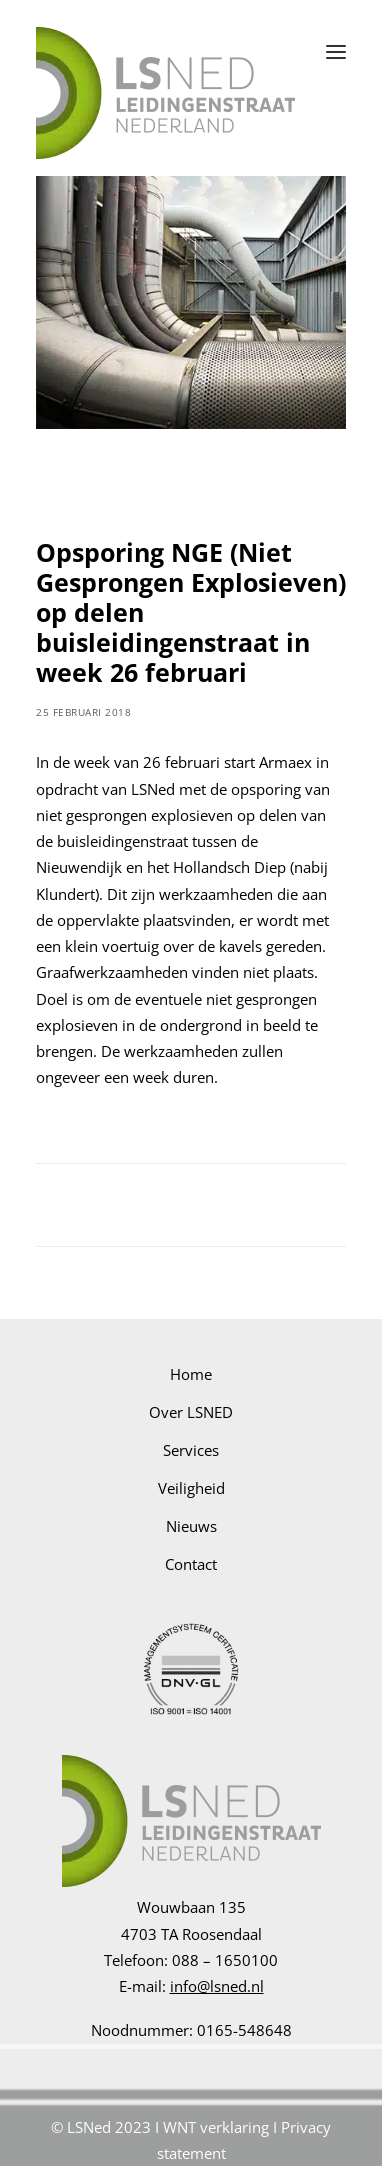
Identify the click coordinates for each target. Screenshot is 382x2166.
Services (191, 1450)
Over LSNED (191, 1412)
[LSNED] (165, 52)
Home (191, 1374)
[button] (336, 52)
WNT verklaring (216, 2127)
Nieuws (191, 1526)
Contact (191, 1564)
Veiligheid (191, 1488)
